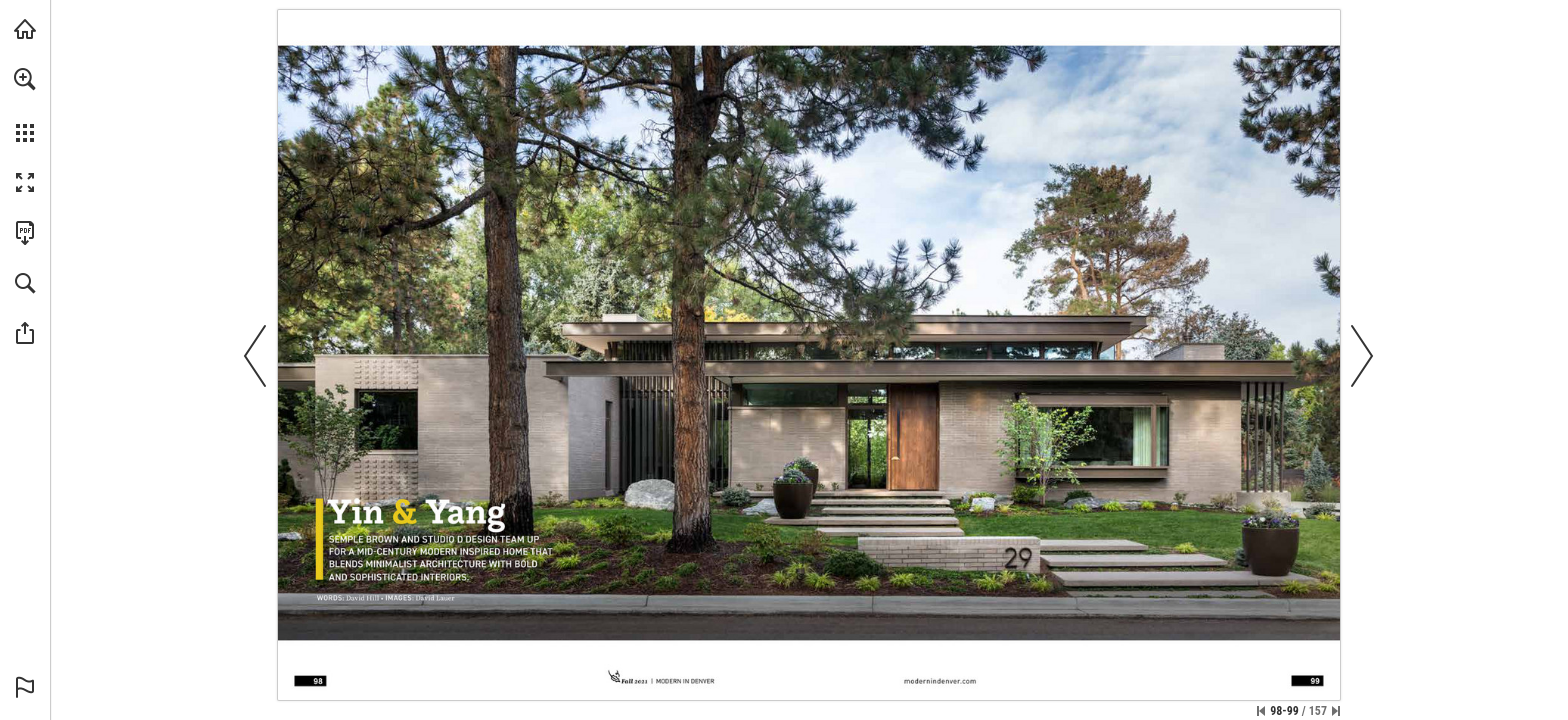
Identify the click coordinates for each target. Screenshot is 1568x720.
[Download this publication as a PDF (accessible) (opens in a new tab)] (25, 233)
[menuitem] (25, 105)
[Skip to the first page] (1261, 711)
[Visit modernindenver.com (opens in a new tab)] (25, 29)
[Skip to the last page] (1336, 711)
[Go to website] (940, 681)
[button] (25, 79)
